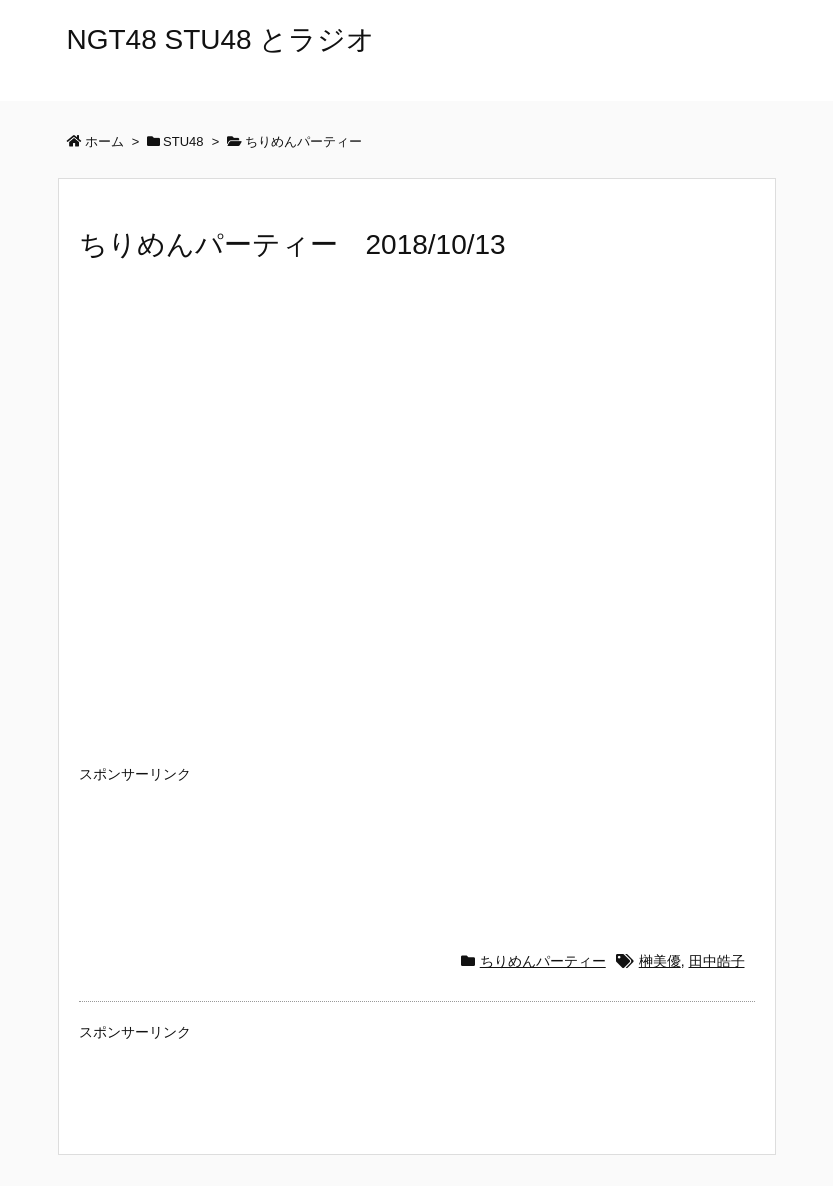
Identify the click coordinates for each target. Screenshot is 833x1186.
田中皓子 (717, 961)
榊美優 (660, 961)
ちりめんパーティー (543, 961)
